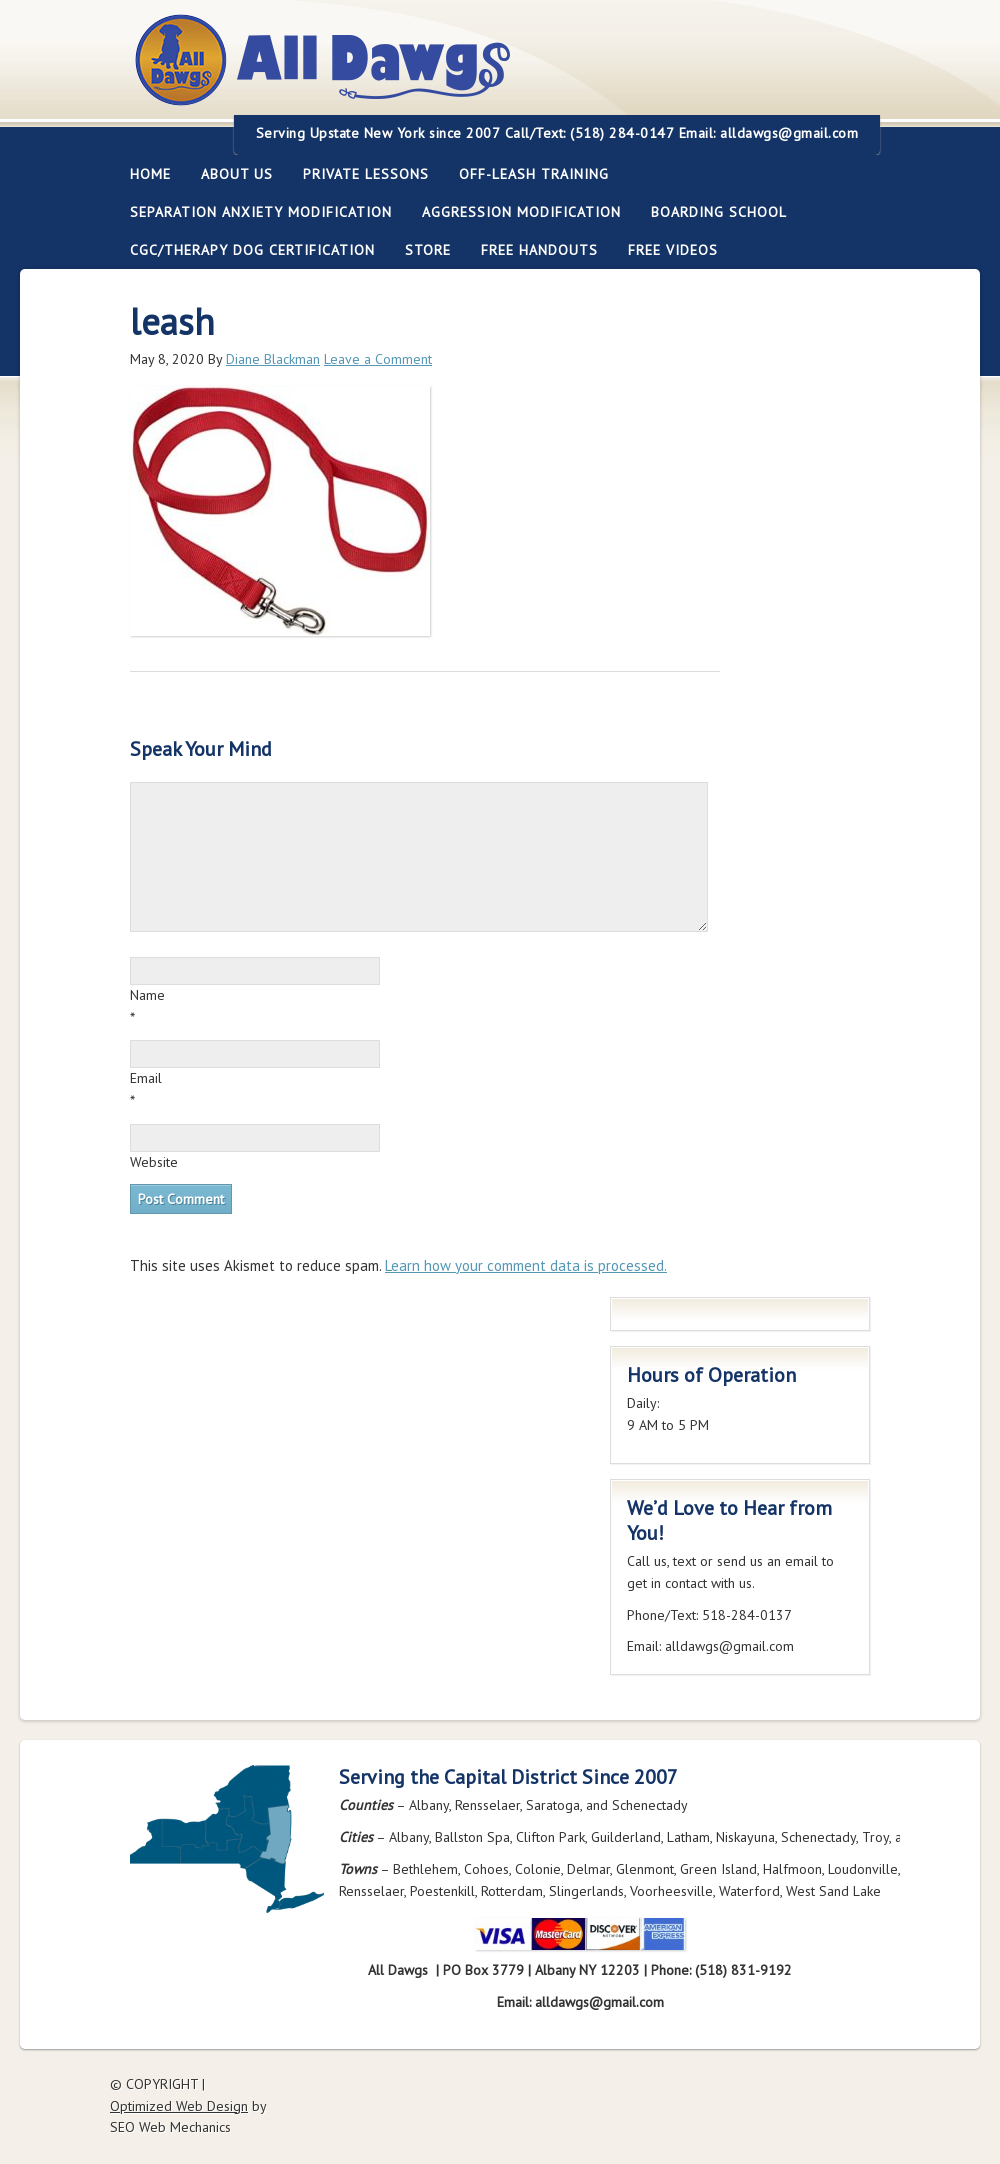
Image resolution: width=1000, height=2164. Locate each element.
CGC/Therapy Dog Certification (252, 250)
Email (146, 1078)
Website (154, 1162)
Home (150, 174)
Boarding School (711, 212)
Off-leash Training (526, 174)
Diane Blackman (273, 359)
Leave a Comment (378, 359)
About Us (229, 174)
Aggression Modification (514, 212)
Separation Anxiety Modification (261, 212)
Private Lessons (358, 174)
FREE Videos (673, 250)
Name (147, 995)
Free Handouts (539, 250)
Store (428, 250)
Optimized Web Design (179, 2106)
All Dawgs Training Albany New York (432, 71)
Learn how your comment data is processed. (526, 1265)
